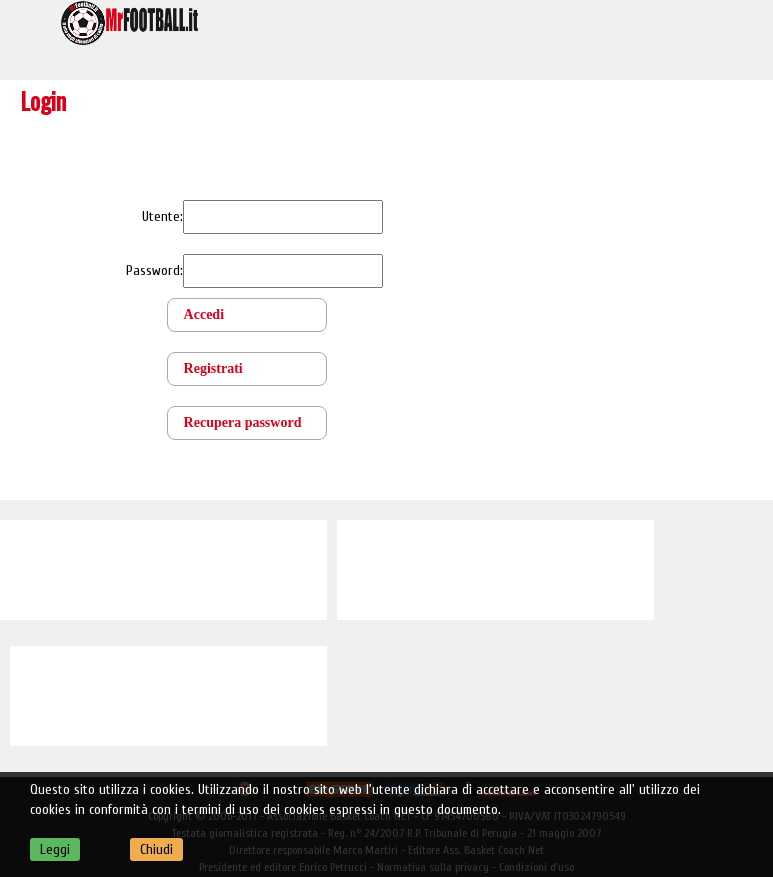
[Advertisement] (163, 570)
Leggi (55, 849)
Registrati (213, 368)
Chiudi (156, 849)
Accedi (204, 314)
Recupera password (243, 422)
